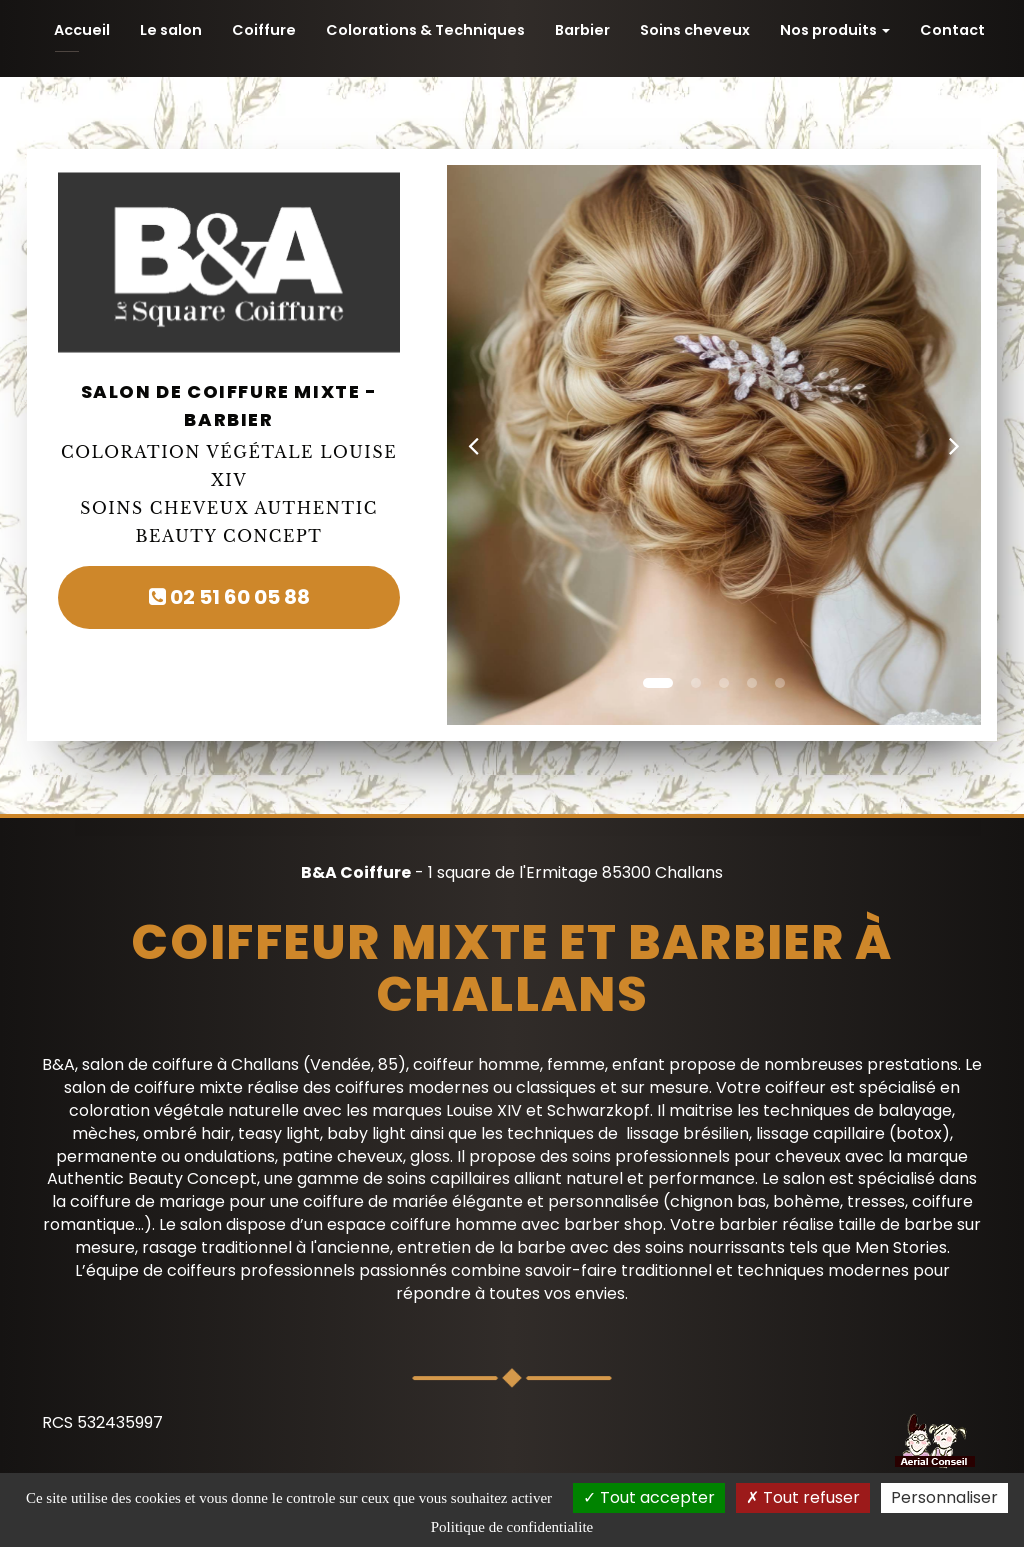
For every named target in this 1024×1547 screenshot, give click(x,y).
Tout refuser (803, 1497)
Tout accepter (649, 1497)
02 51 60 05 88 (229, 597)
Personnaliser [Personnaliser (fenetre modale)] (944, 1497)
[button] (473, 445)
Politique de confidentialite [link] (512, 1527)
